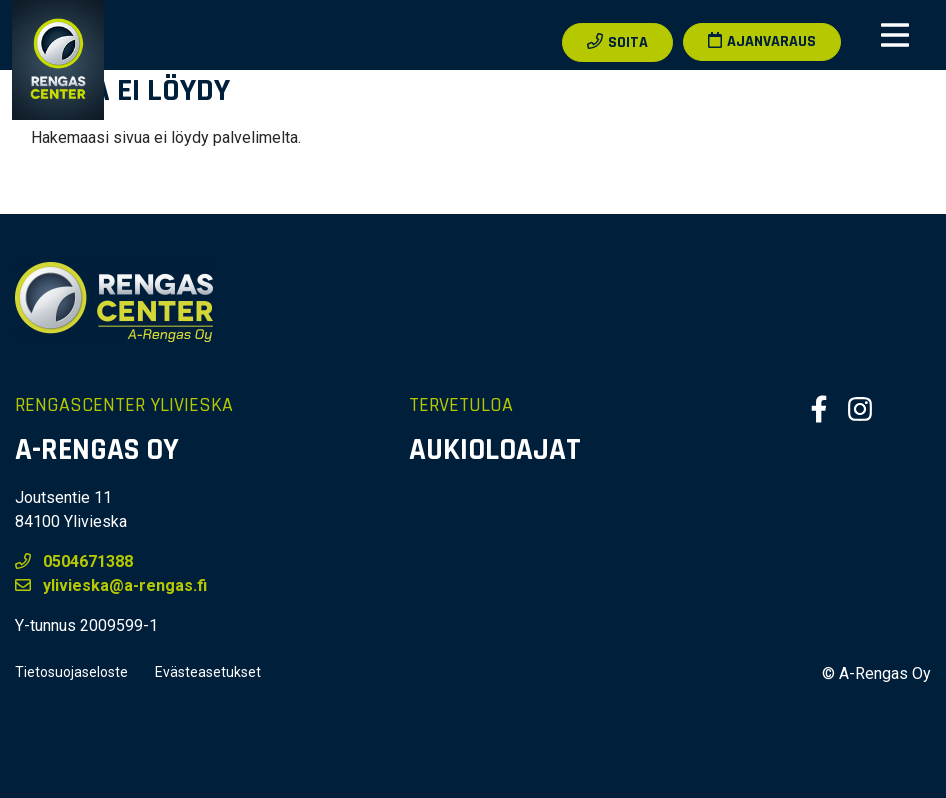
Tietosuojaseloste (71, 672)
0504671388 (74, 561)
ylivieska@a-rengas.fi (111, 585)
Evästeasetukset (208, 672)
